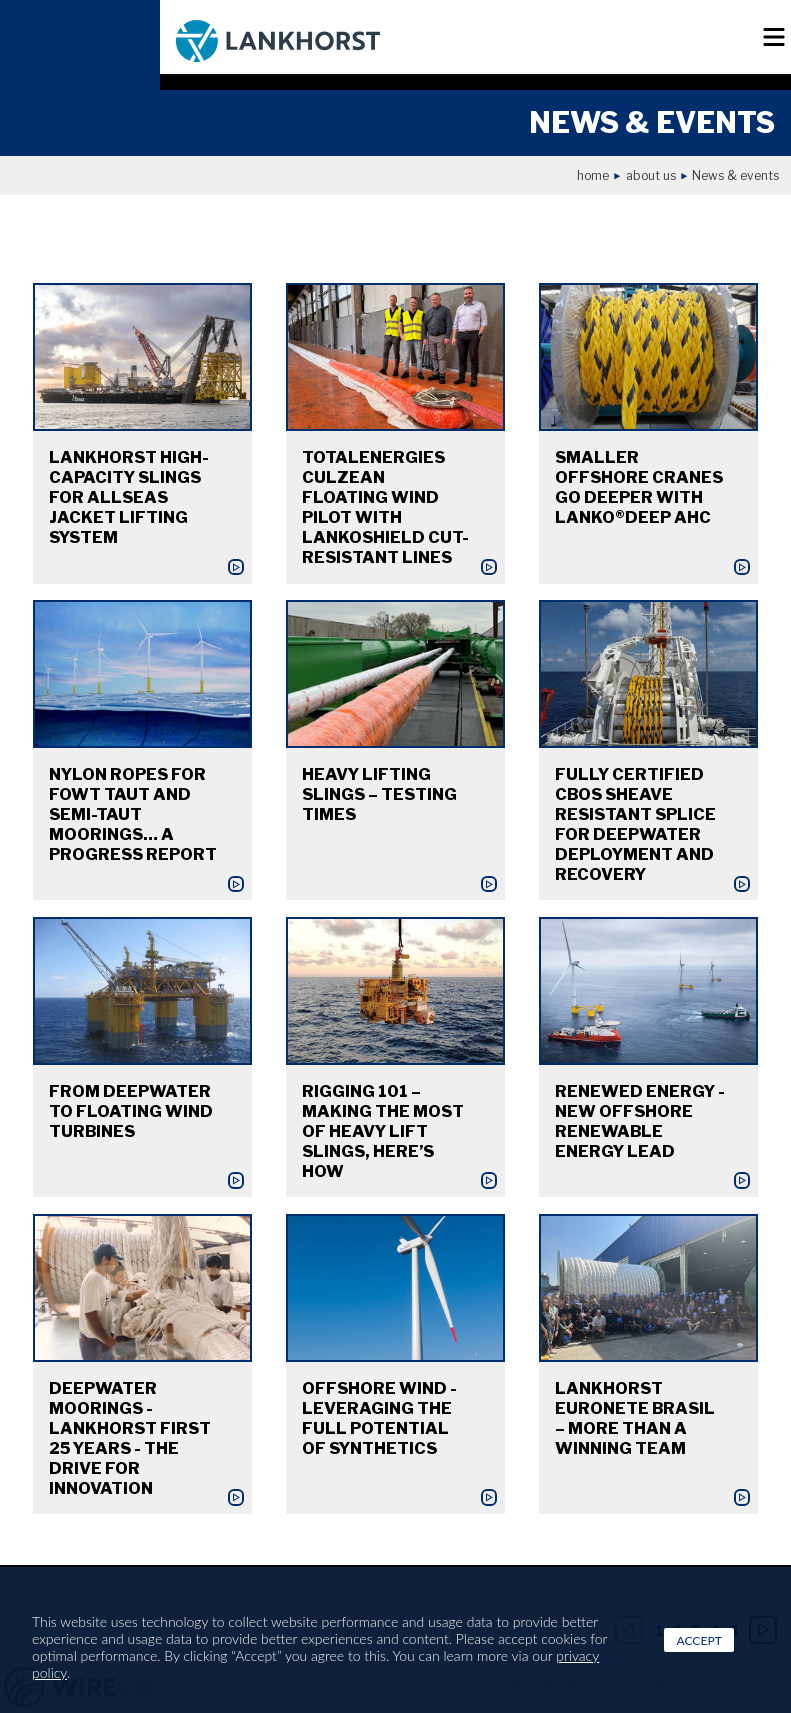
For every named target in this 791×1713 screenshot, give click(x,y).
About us (651, 175)
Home (593, 175)
